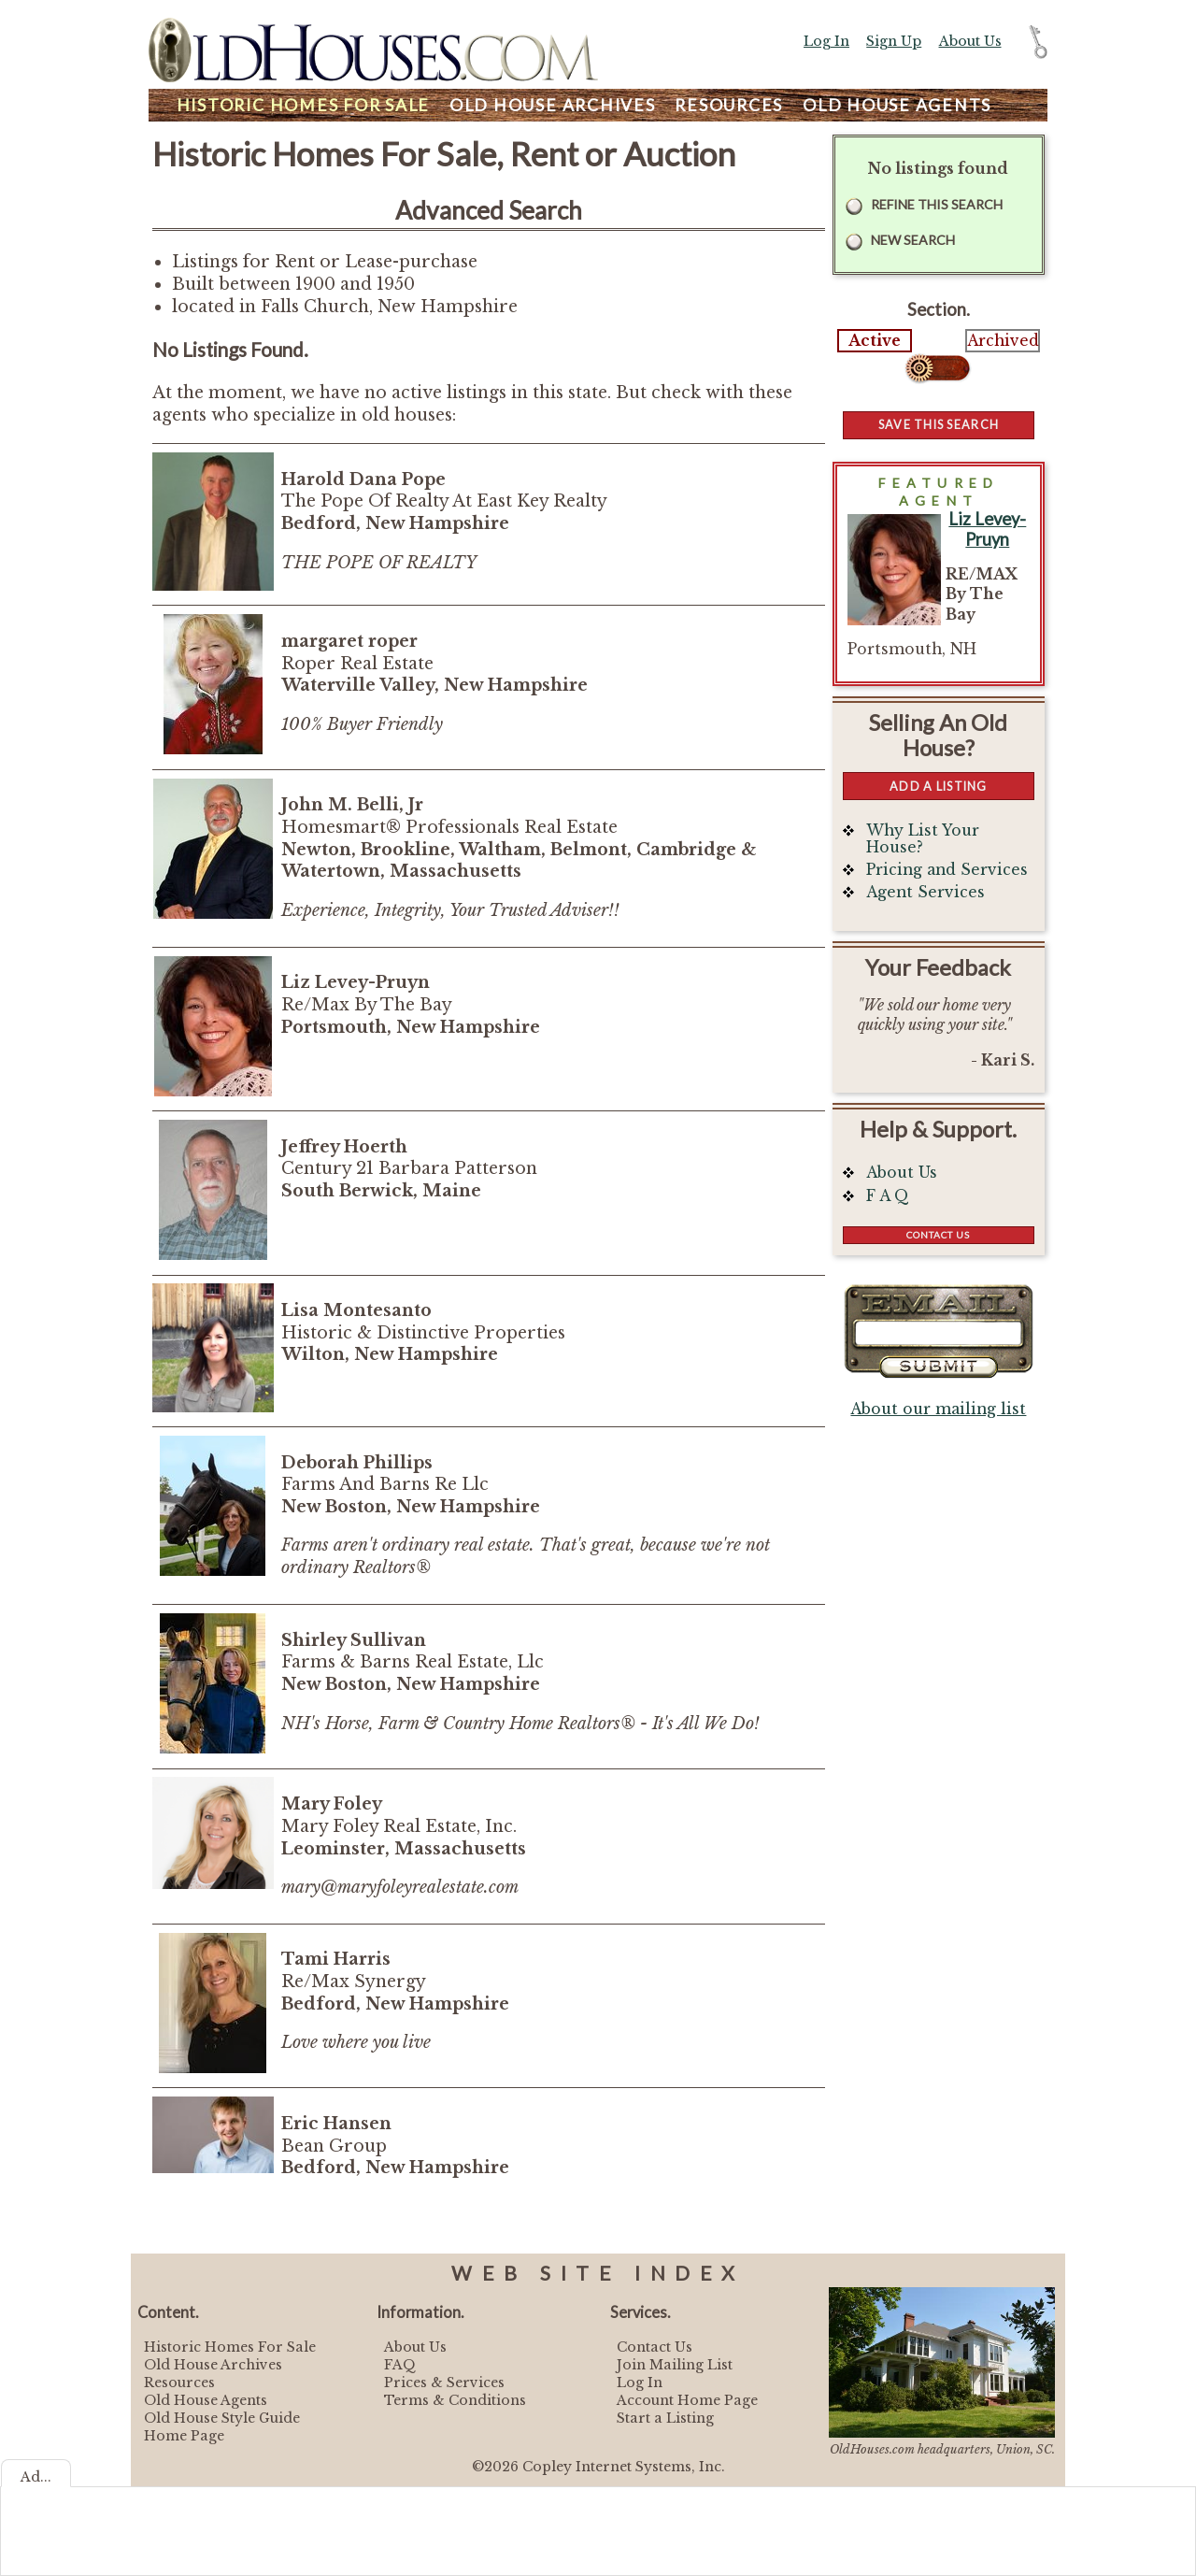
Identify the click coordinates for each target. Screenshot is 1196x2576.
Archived (1002, 341)
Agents (897, 105)
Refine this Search (937, 204)
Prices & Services (444, 2382)
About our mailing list (938, 1409)
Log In (826, 41)
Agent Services (925, 892)
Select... (939, 368)
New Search (913, 240)
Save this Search (938, 424)
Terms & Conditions (455, 2400)
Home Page (184, 2435)
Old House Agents (205, 2400)
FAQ (400, 2364)
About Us (970, 41)
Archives (552, 105)
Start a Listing (665, 2418)
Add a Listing (938, 786)
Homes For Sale (303, 105)
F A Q (887, 1196)
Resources (729, 105)
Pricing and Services (947, 870)
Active (874, 341)
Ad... (36, 2477)
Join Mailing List (675, 2364)
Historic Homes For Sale (230, 2347)
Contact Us (938, 1234)
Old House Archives (213, 2364)
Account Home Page (687, 2400)
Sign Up (893, 41)
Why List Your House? (922, 839)
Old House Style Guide (222, 2418)
